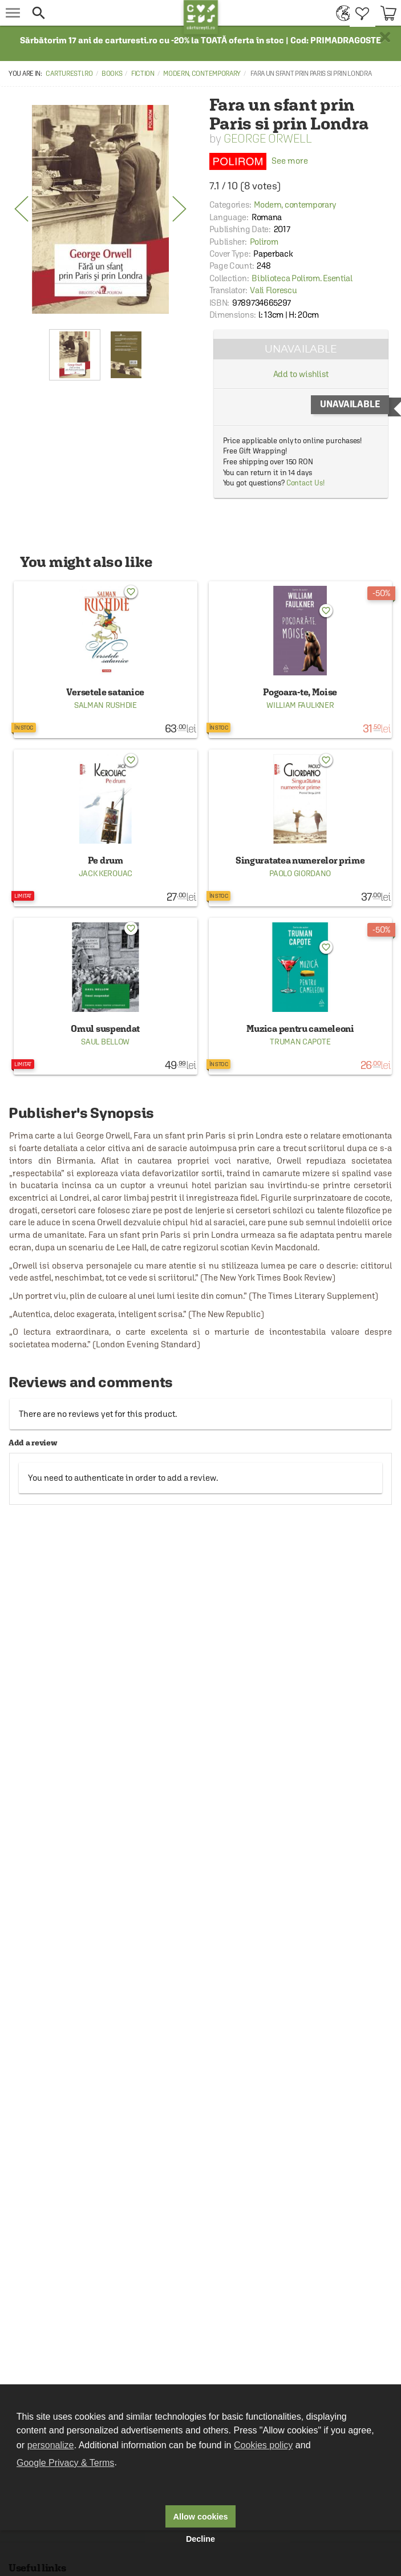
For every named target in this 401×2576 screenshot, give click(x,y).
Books (112, 74)
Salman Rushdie (105, 705)
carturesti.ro (69, 74)
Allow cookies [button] (200, 2516)
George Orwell (268, 138)
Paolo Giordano (300, 873)
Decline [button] (200, 2538)
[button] (105, 13)
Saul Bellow (105, 1041)
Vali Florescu (273, 290)
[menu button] (13, 13)
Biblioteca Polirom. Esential (302, 278)
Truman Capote (300, 1041)
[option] (100, 209)
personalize (50, 2445)
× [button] (385, 37)
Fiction (143, 74)
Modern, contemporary (202, 74)
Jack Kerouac (105, 873)
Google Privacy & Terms (65, 2463)
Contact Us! (305, 483)
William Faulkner (300, 705)
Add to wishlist (301, 374)
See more (258, 160)
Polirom (264, 241)
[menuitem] (340, 13)
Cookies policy (263, 2445)
